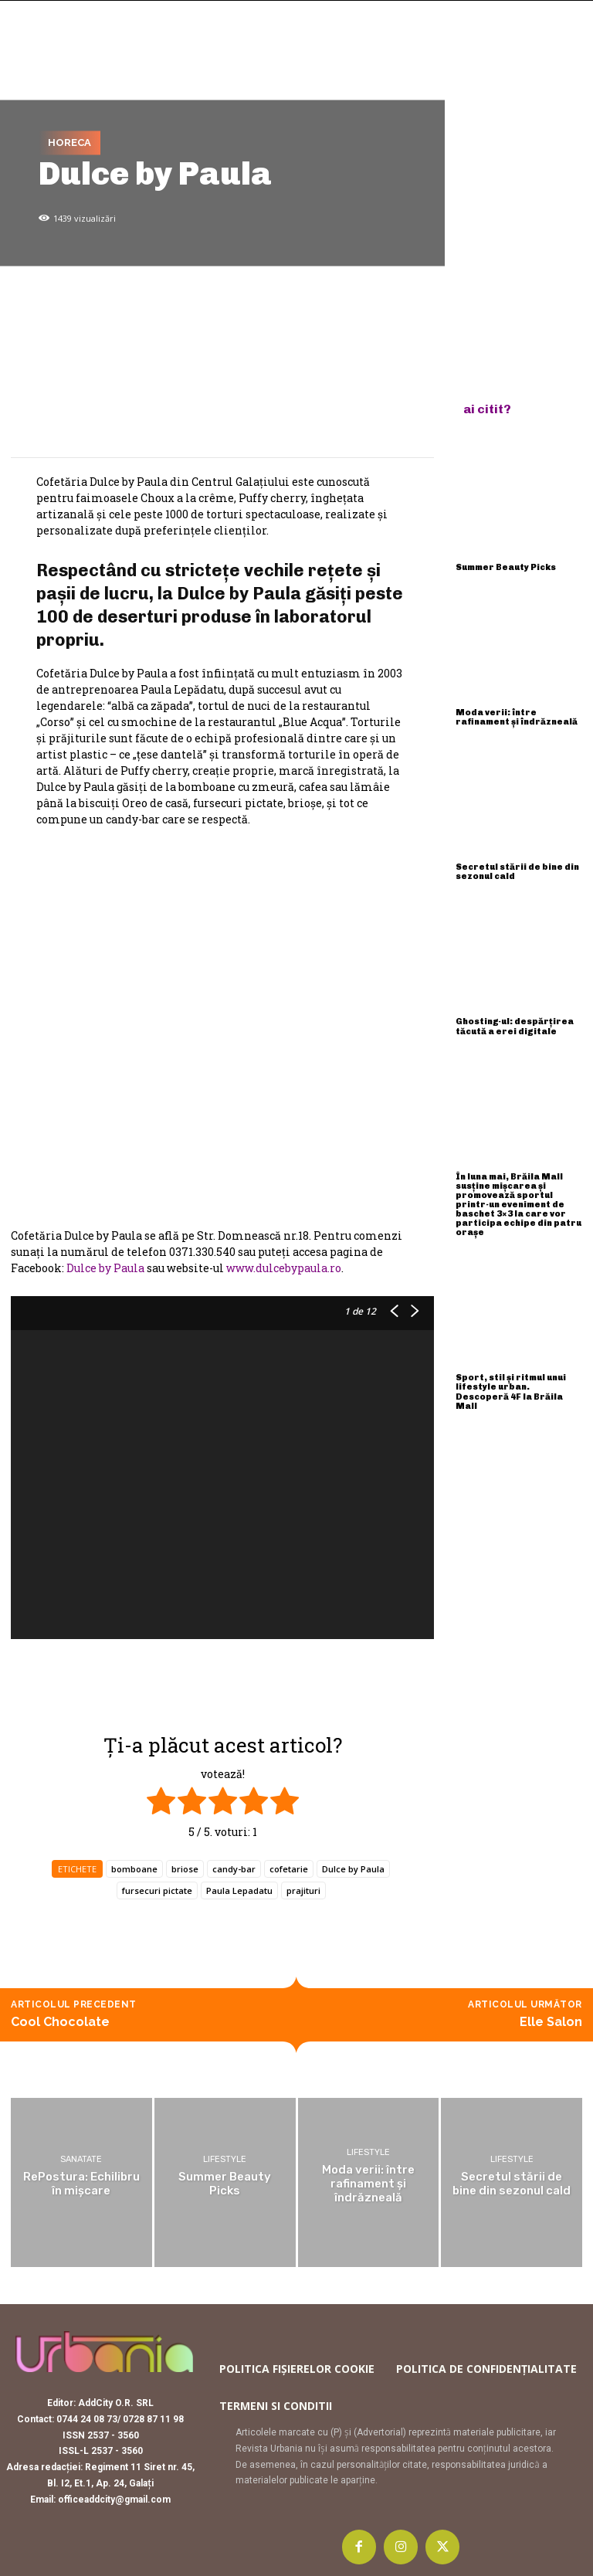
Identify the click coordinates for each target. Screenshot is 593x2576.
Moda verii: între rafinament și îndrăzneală (517, 717)
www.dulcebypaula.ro (283, 1268)
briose (184, 1869)
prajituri (303, 1890)
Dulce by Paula (105, 1268)
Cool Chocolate (60, 2021)
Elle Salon (551, 2021)
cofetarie (288, 1869)
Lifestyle (224, 2159)
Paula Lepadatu (239, 1890)
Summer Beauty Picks (506, 567)
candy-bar (234, 1869)
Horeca (69, 143)
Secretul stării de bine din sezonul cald (517, 871)
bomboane (134, 1869)
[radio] (161, 1803)
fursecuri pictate (157, 1890)
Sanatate (81, 2159)
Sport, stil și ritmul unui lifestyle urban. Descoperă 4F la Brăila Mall (511, 1391)
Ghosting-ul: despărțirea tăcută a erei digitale (515, 1026)
